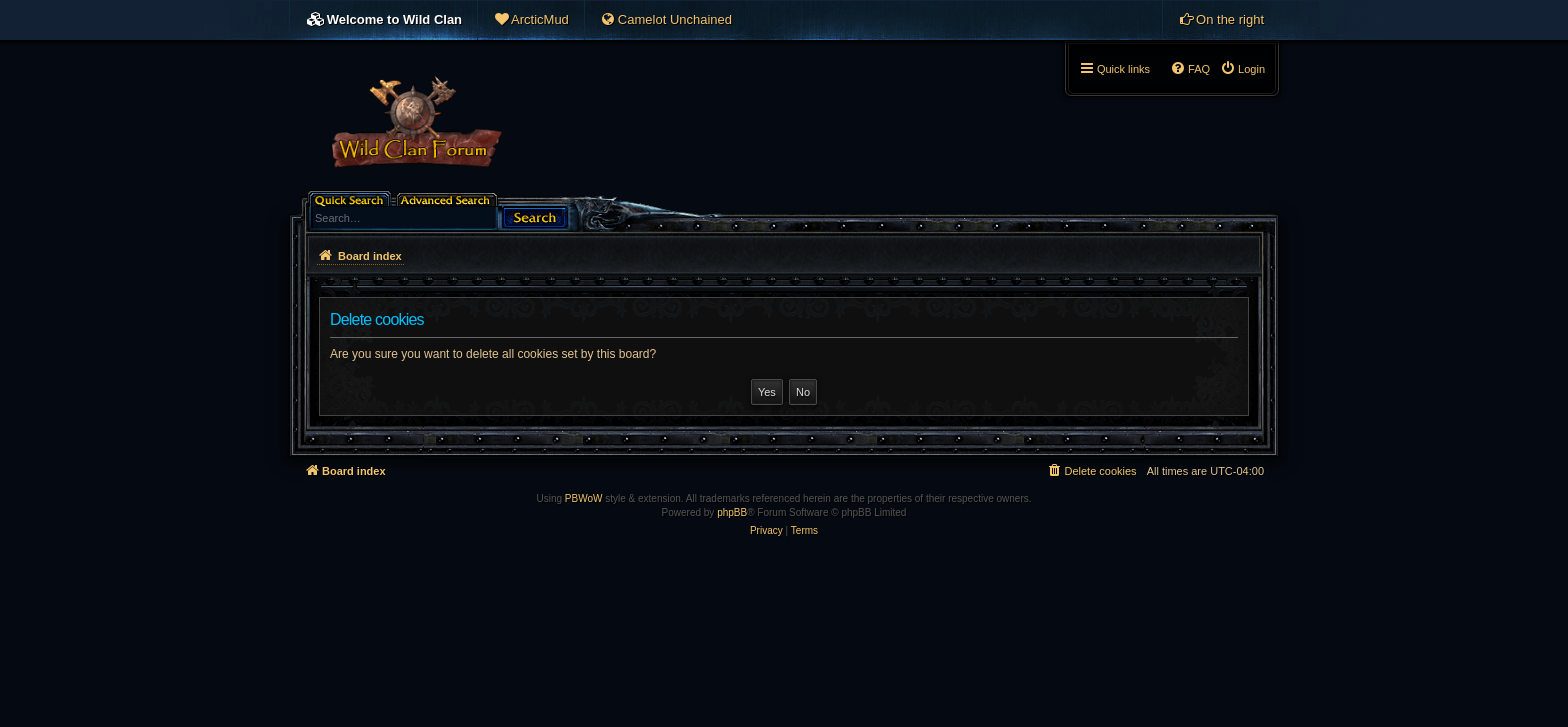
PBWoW (584, 498)
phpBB (732, 512)
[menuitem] (531, 20)
